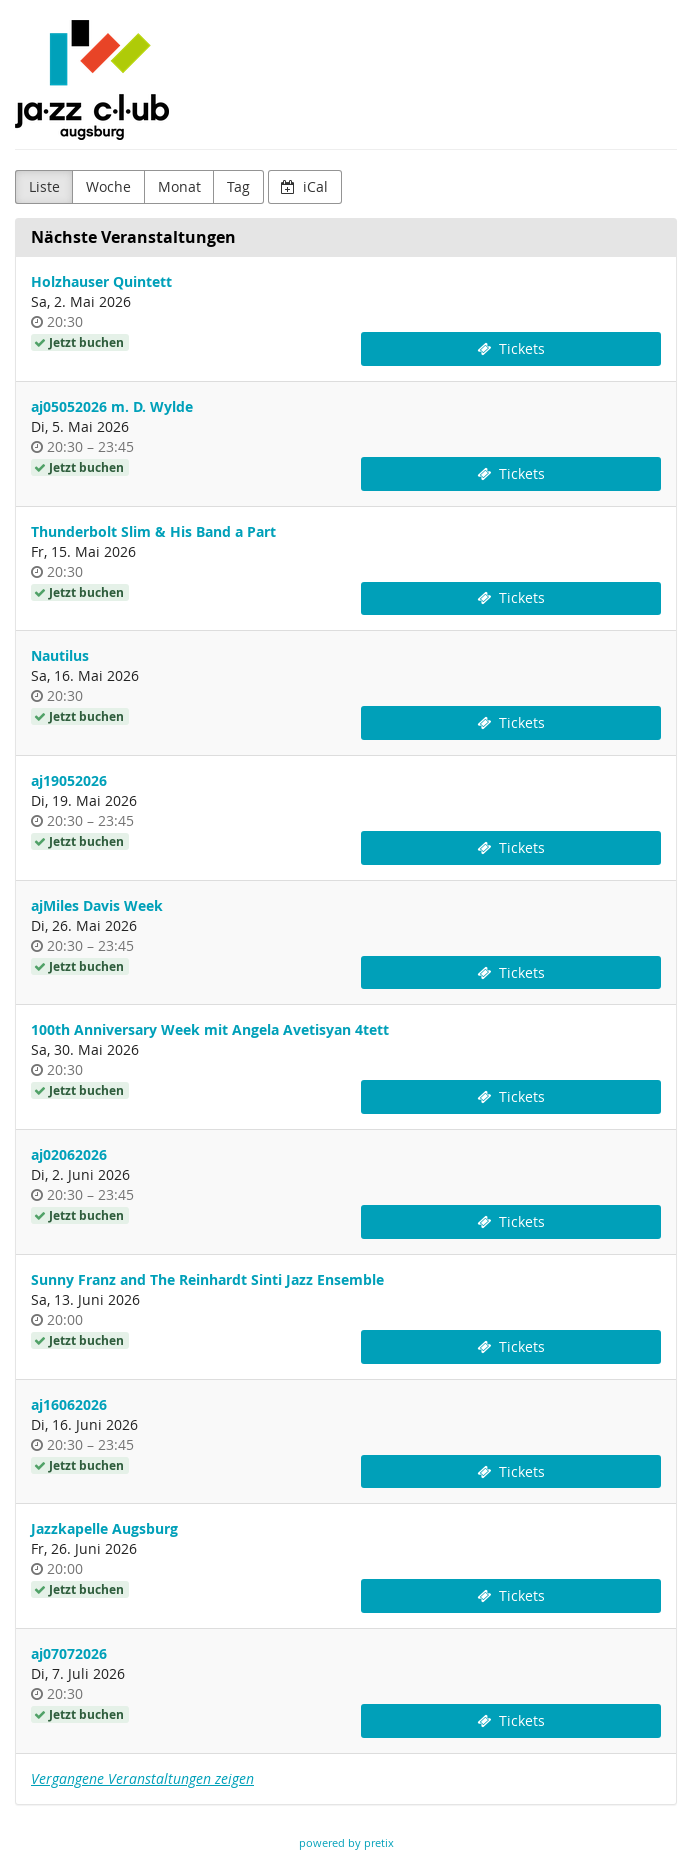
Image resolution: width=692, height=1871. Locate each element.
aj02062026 (69, 1154)
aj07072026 (69, 1653)
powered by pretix (346, 1842)
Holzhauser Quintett (101, 281)
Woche (108, 186)
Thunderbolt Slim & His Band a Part (153, 531)
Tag (238, 186)
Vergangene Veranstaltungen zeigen (142, 1778)
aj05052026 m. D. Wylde (112, 406)
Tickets (511, 348)
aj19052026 (69, 780)
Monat (179, 186)
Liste (44, 186)
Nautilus (60, 655)
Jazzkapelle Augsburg (104, 1528)
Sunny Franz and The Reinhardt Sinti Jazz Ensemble (207, 1279)
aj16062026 (69, 1404)
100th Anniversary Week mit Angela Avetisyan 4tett (210, 1029)
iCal (304, 186)
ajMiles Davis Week (97, 905)
